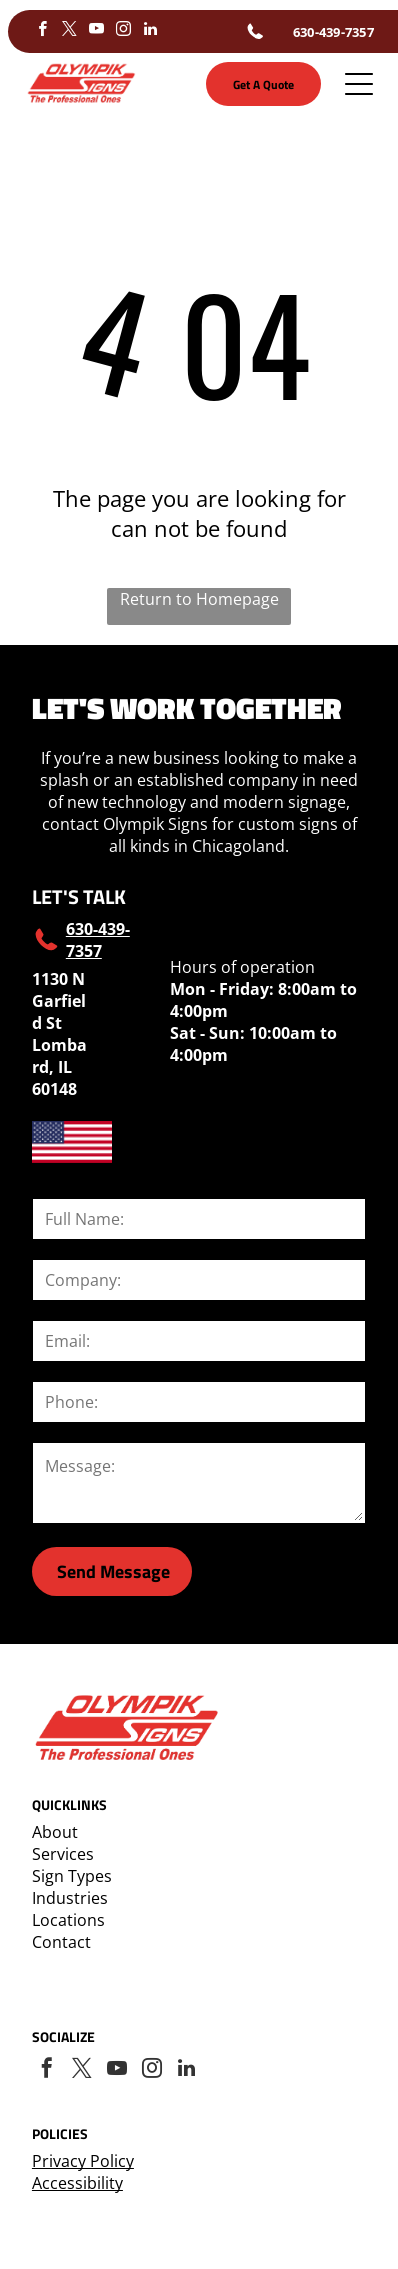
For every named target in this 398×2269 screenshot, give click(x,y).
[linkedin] (151, 31)
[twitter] (70, 31)
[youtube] (97, 31)
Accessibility (77, 2183)
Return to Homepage (199, 599)
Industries (70, 1898)
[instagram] (124, 31)
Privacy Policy (83, 2161)
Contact (61, 1942)
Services (63, 1854)
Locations (68, 1920)
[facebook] (43, 31)
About (55, 1832)
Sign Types (72, 1876)
